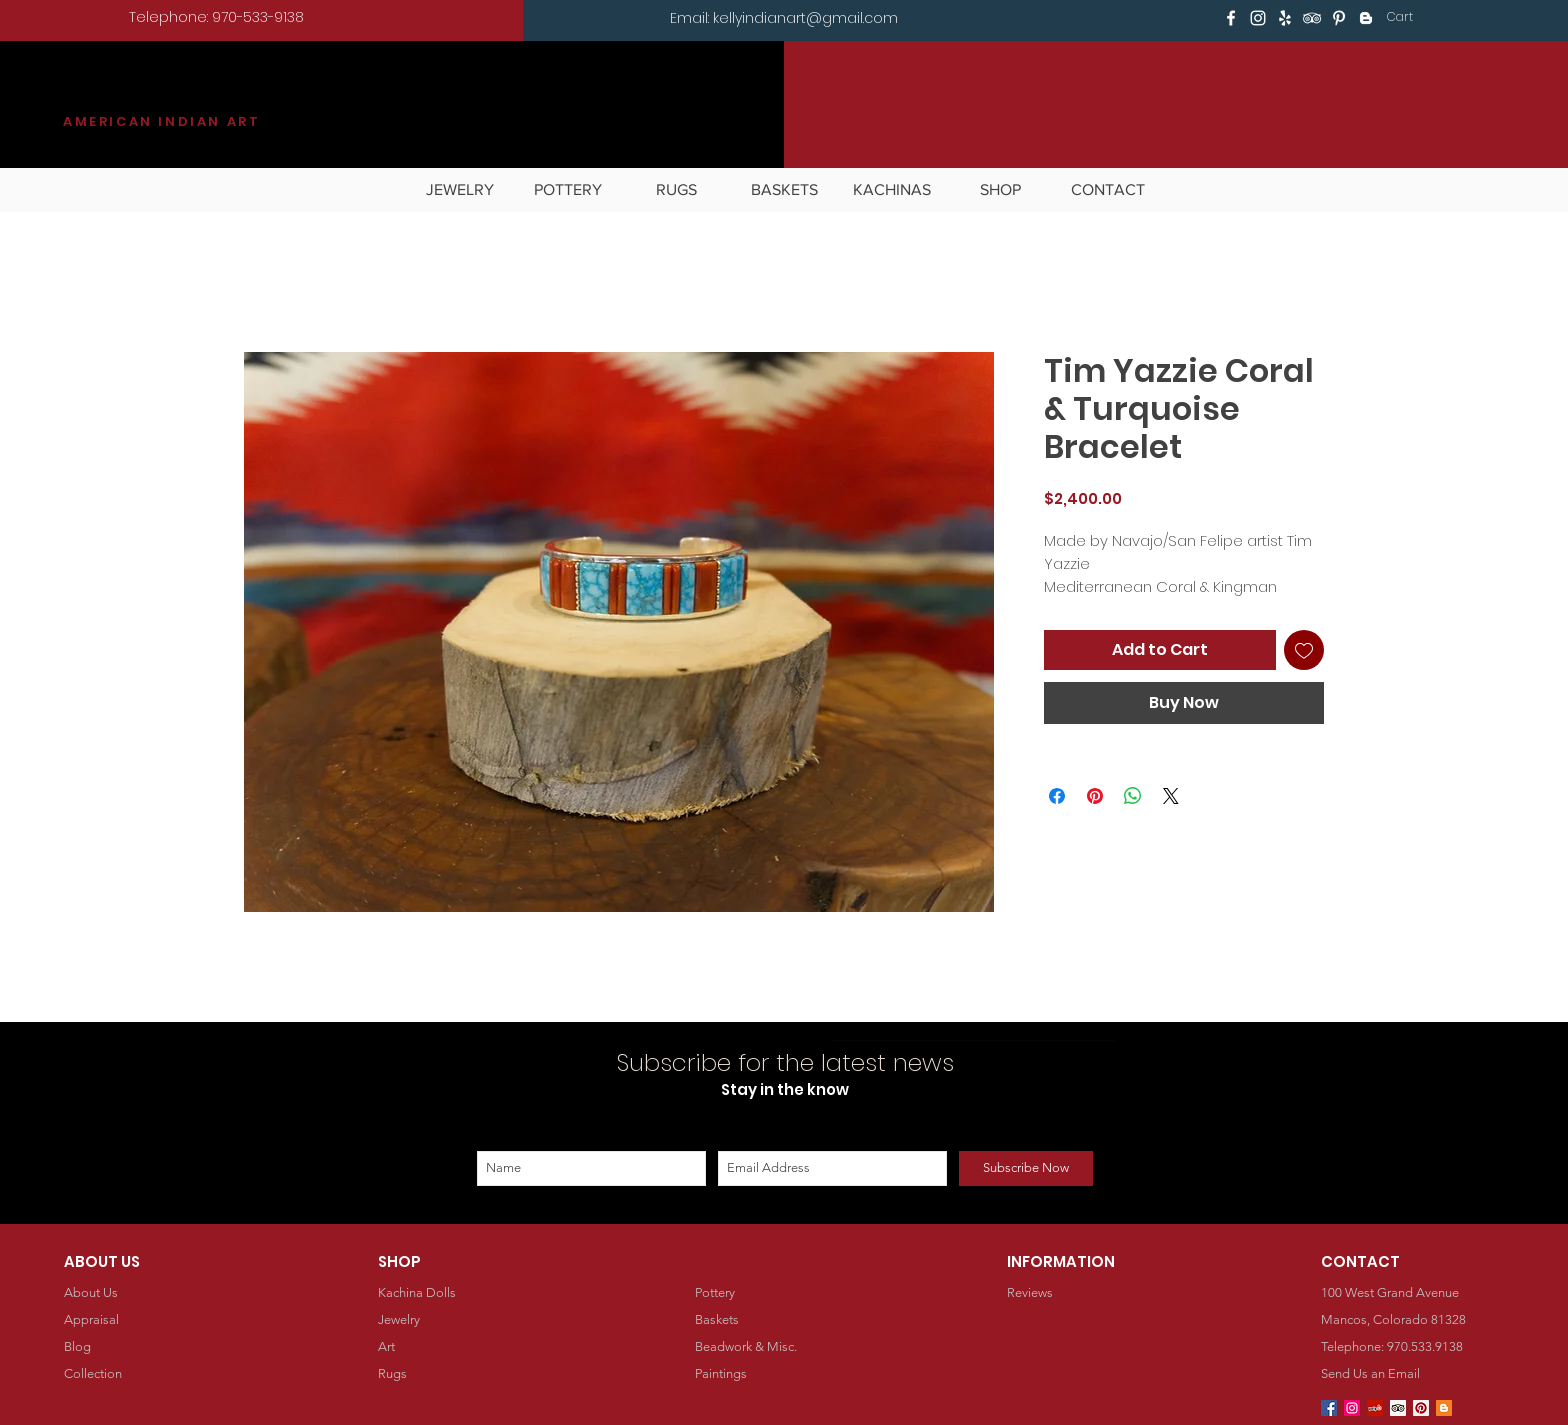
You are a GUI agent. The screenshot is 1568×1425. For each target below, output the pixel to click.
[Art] (468, 1347)
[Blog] (154, 1347)
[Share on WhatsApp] (1133, 796)
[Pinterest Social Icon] (1421, 1408)
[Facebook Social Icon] (1329, 1408)
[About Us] (154, 1293)
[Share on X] (1171, 796)
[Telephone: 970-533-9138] (216, 18)
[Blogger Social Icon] (1444, 1408)
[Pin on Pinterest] (1095, 796)
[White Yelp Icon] (1285, 18)
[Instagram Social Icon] (1352, 1408)
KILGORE (136, 96)
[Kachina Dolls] (472, 1293)
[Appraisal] (154, 1320)
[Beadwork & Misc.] (785, 1347)
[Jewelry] (468, 1320)
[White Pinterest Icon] (1339, 18)
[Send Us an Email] (1411, 1374)
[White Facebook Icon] (1231, 18)
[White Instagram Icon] (1258, 18)
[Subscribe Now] (1026, 1168)
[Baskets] (785, 1320)
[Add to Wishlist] (1304, 650)
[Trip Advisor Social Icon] (1398, 1408)
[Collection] (154, 1374)
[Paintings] (785, 1374)
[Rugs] (468, 1374)
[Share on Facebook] (1057, 796)
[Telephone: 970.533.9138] (1411, 1347)
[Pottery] (789, 1293)
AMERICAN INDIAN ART (161, 121)
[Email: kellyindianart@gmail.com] (784, 19)
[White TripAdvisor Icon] (1312, 18)
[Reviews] (1097, 1293)
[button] (1413, 17)
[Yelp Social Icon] (1375, 1408)
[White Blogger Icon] (1366, 18)
